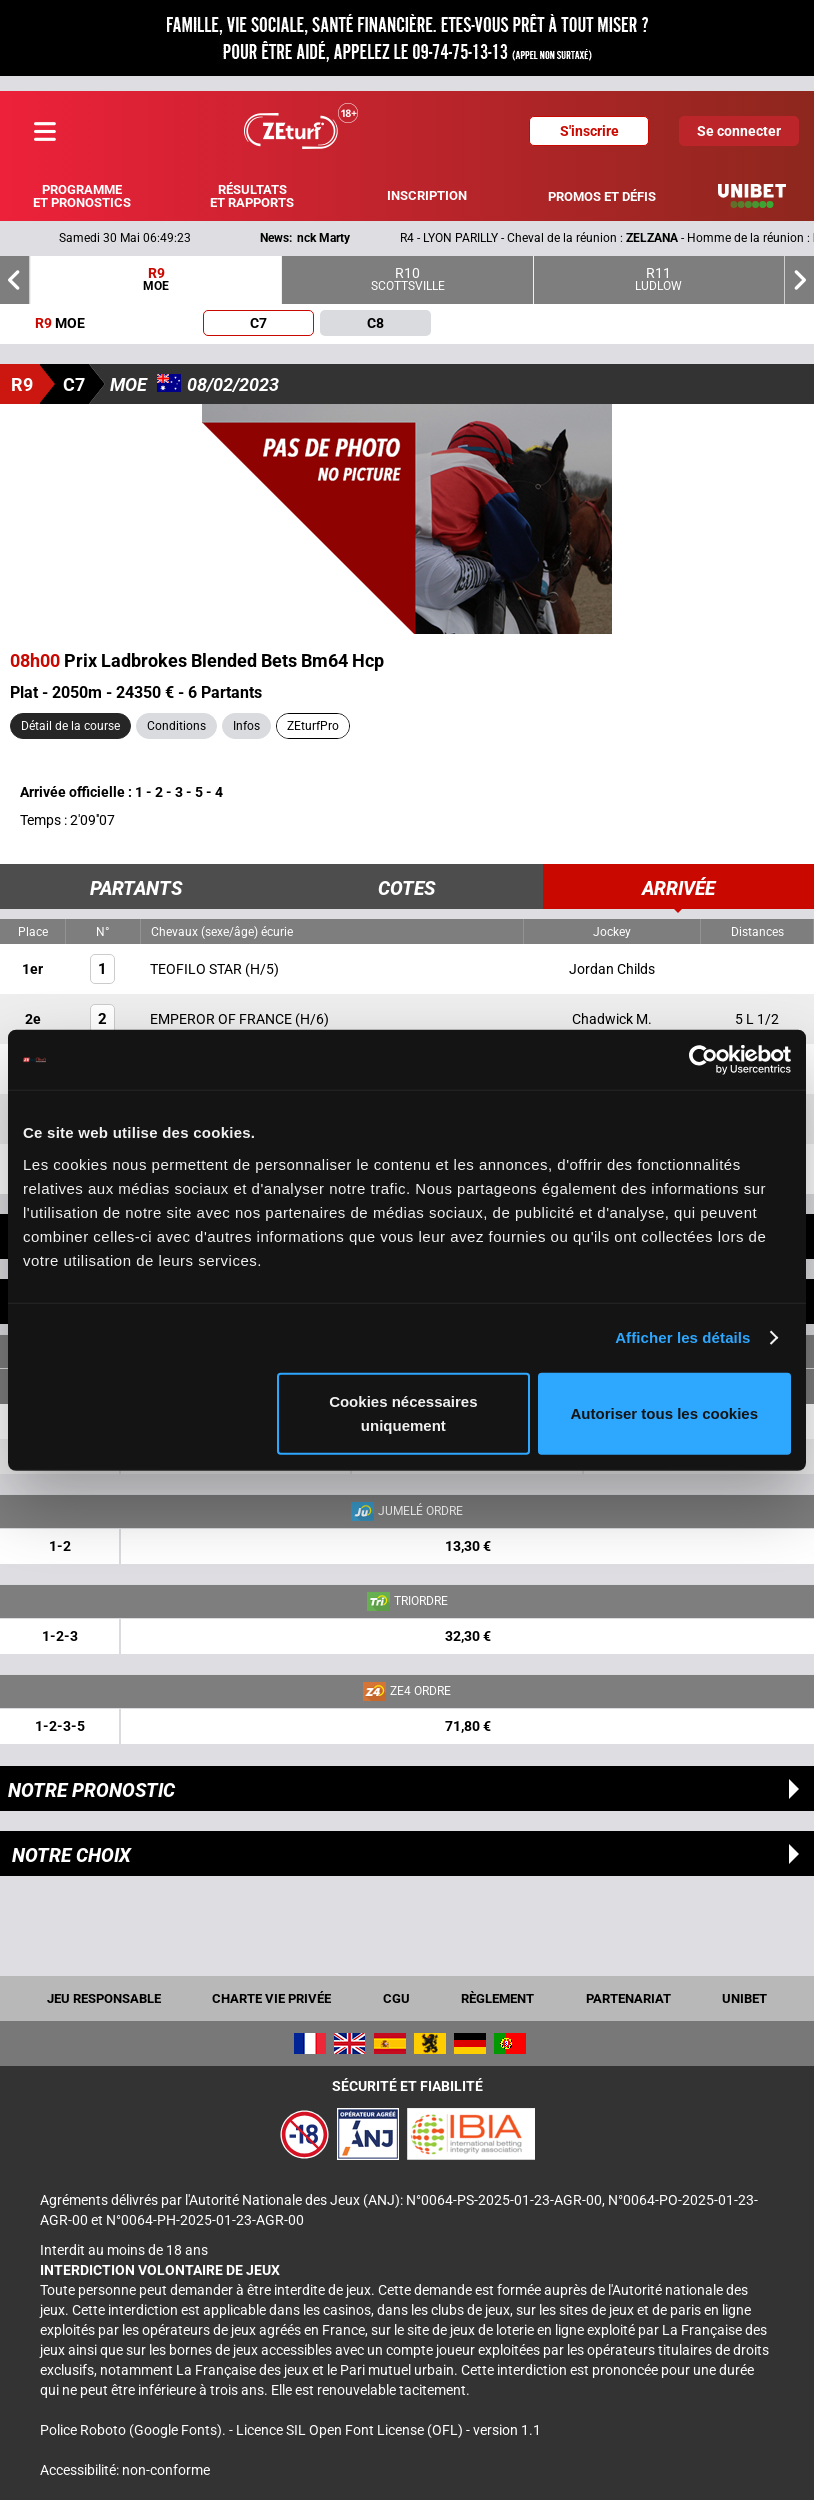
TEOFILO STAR (197, 969)
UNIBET (744, 1998)
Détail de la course (70, 726)
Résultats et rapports (252, 196)
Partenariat (628, 1998)
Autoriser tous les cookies (665, 1412)
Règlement (497, 1998)
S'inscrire (589, 131)
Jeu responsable (104, 1998)
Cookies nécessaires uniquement (403, 1412)
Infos (246, 726)
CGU (396, 1998)
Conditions (176, 726)
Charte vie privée (271, 1998)
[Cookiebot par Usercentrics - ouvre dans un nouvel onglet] (703, 1060)
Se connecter (739, 131)
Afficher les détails (682, 1337)
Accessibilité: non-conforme (125, 2470)
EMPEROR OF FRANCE (222, 1019)
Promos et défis (602, 196)
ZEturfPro (313, 726)
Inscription (427, 195)
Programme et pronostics (82, 196)
